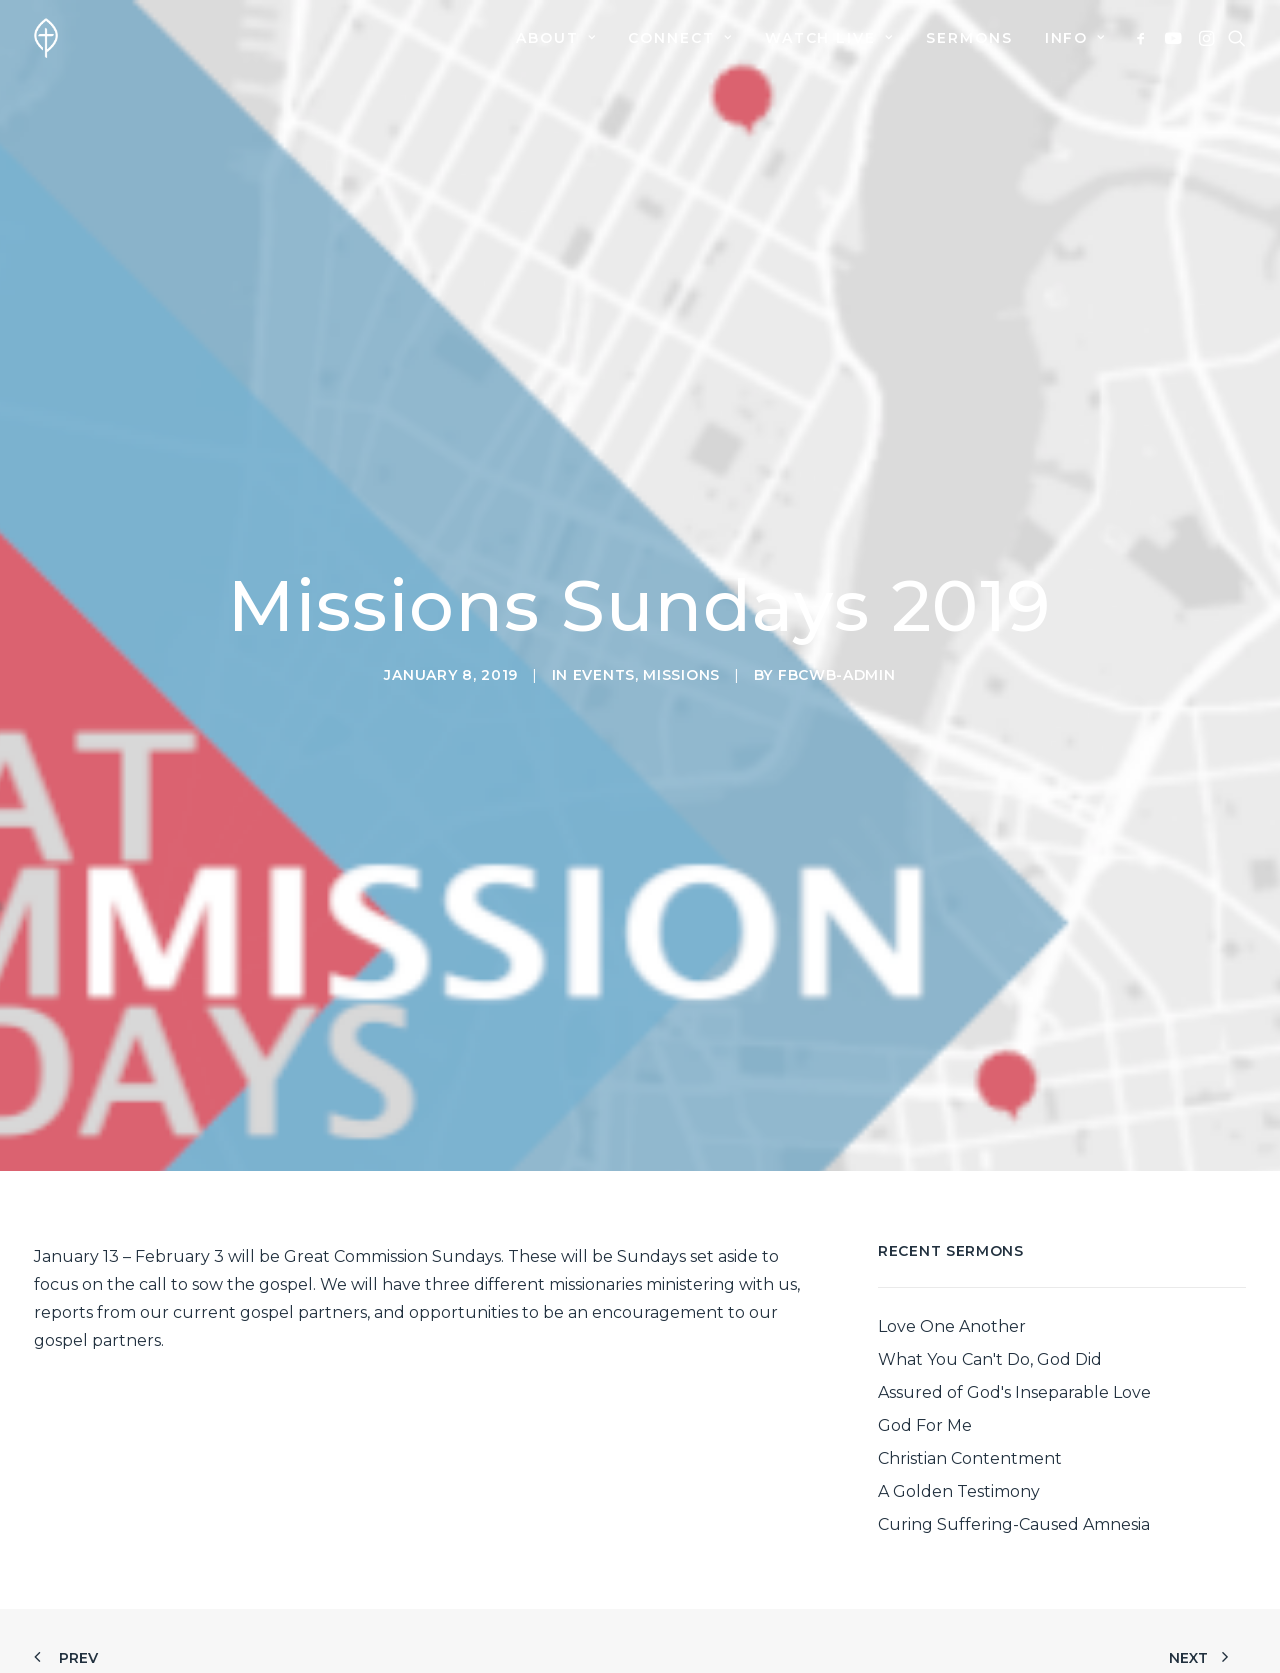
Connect (680, 38)
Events (604, 604)
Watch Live (829, 38)
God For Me (925, 1283)
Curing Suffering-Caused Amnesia (1014, 1382)
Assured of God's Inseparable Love (1014, 1250)
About (556, 38)
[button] (1144, 38)
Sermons (969, 38)
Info (1075, 38)
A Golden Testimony (959, 1349)
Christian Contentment (970, 1316)
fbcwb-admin (837, 604)
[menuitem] (556, 38)
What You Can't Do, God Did (990, 1217)
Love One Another (952, 1184)
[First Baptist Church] (46, 38)
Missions (681, 604)
